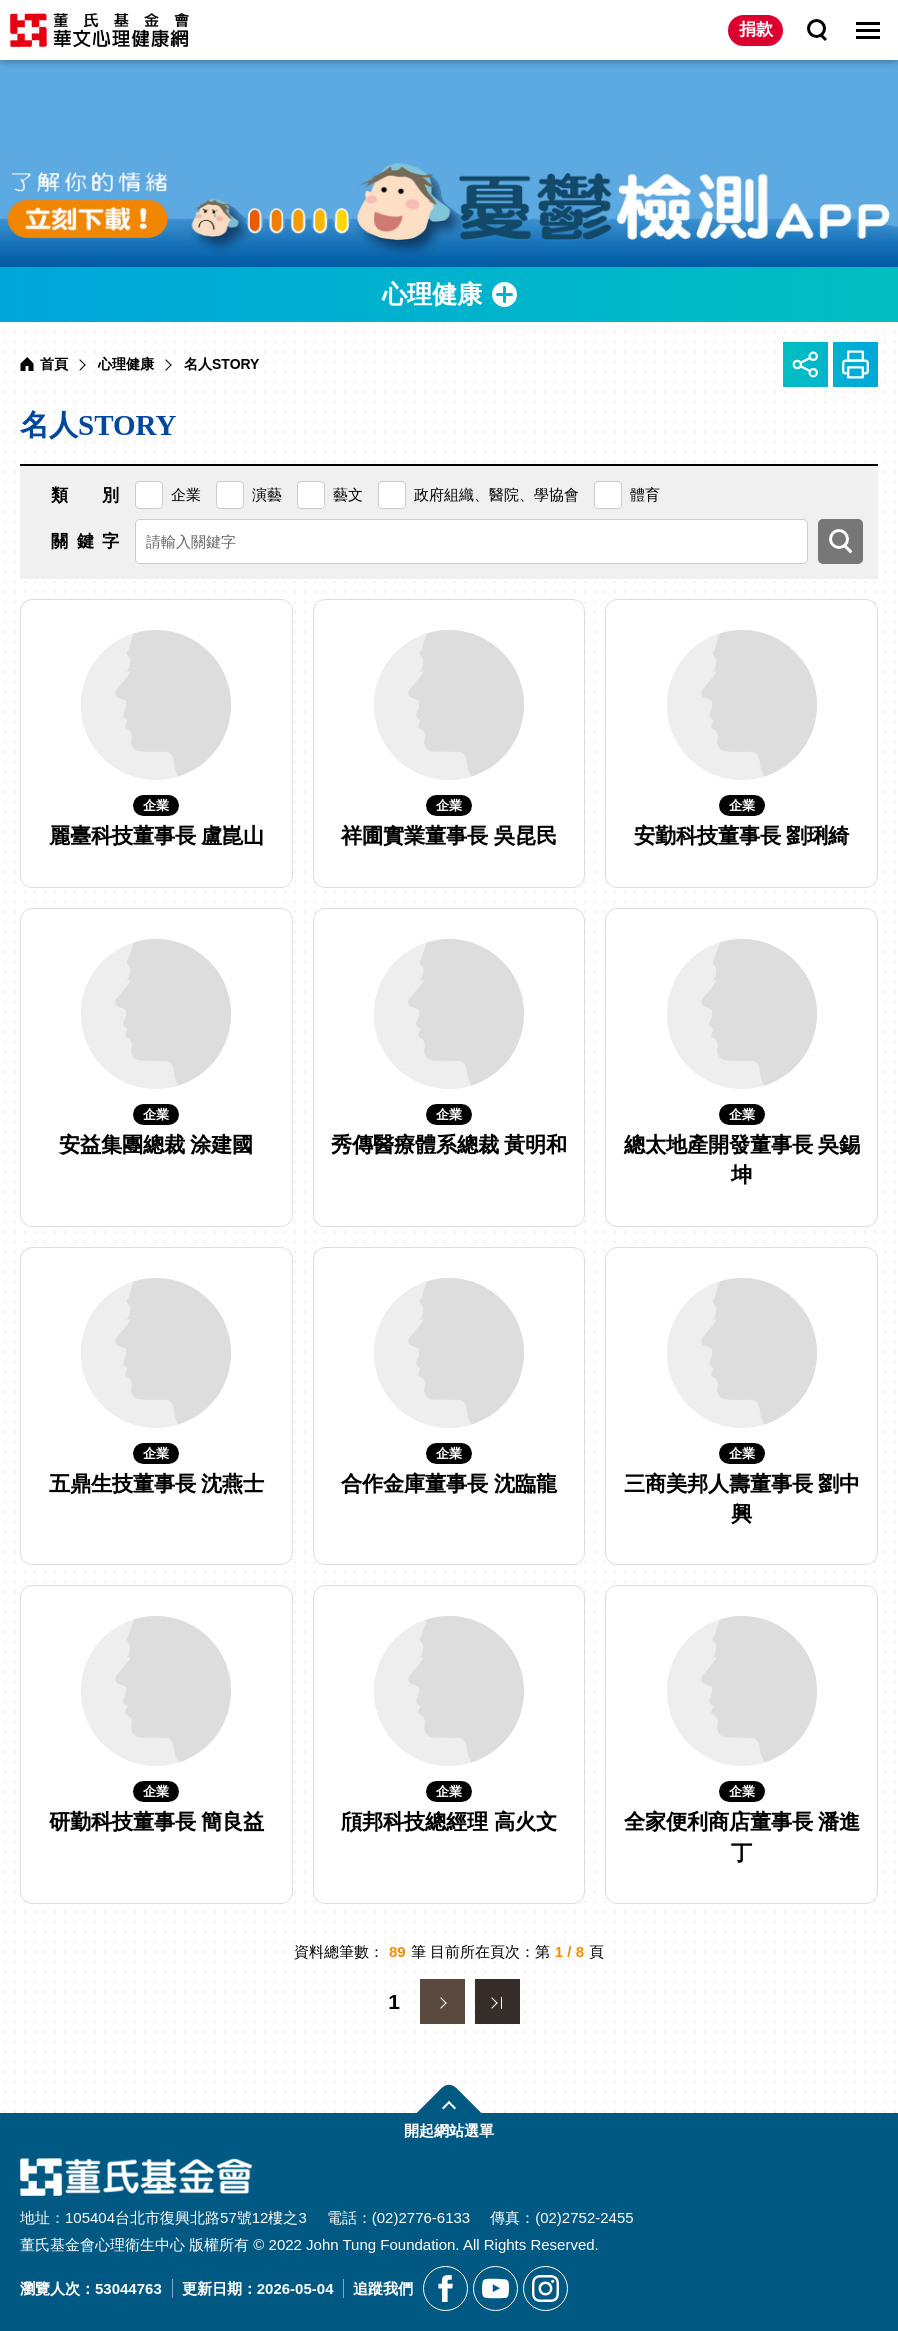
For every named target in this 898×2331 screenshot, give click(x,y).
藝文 (348, 494)
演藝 (267, 494)
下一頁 (442, 2001)
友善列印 (855, 364)
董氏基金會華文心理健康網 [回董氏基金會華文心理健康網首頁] (99, 30)
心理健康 (126, 364)
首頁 (54, 364)
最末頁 (497, 2001)
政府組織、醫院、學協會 (496, 494)
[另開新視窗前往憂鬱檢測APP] (449, 163)
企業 (186, 494)
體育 (645, 494)
